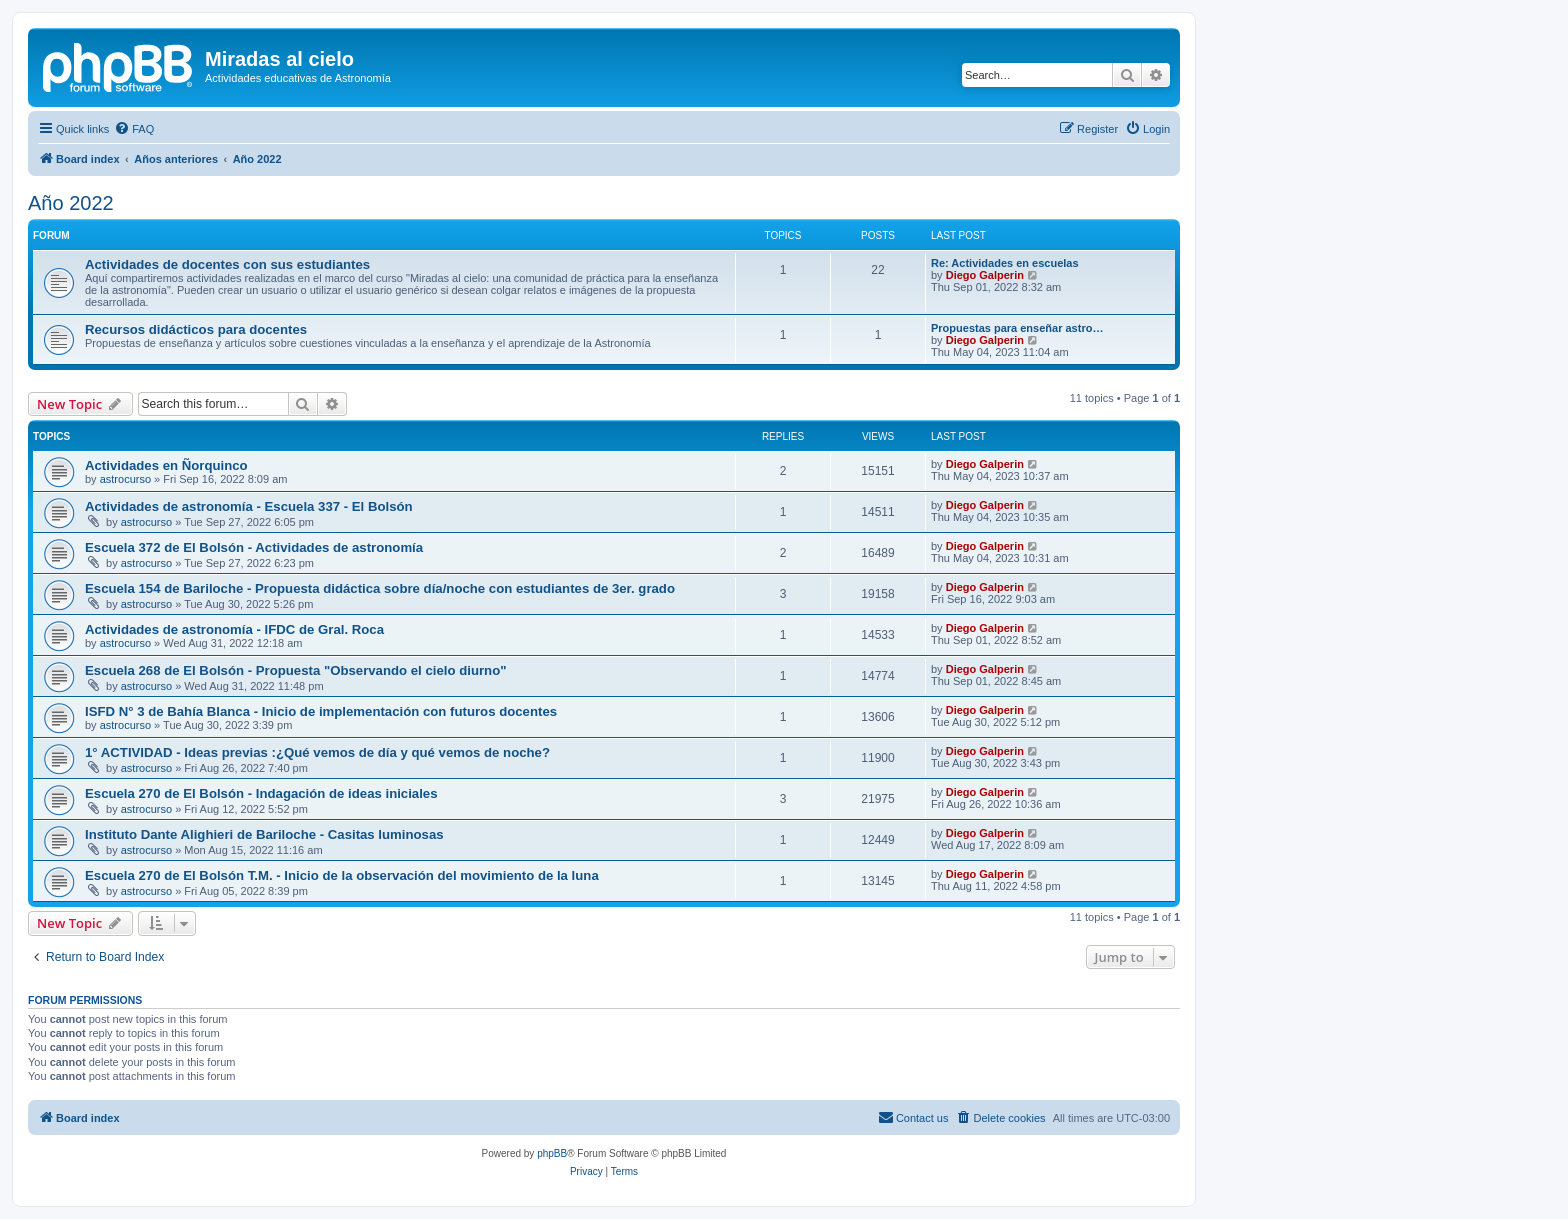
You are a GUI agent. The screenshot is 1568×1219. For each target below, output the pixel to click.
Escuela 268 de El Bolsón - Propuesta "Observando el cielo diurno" (295, 670)
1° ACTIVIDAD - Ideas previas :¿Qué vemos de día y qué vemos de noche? (317, 752)
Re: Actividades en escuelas (1005, 263)
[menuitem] (134, 129)
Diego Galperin (985, 275)
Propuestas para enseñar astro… (1017, 328)
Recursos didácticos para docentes (196, 329)
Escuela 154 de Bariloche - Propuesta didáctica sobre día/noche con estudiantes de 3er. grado (380, 588)
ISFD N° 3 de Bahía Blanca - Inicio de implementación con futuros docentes (321, 711)
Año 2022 (71, 203)
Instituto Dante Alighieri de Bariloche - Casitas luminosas (264, 834)
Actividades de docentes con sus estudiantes (227, 264)
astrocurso (125, 479)
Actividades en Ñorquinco (166, 465)
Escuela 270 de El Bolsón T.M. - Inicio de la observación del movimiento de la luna (342, 875)
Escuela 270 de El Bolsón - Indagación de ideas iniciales (261, 793)
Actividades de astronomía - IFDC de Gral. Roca (234, 629)
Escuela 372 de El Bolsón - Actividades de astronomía (254, 547)
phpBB (552, 1153)
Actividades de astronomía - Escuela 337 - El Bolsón (249, 506)
